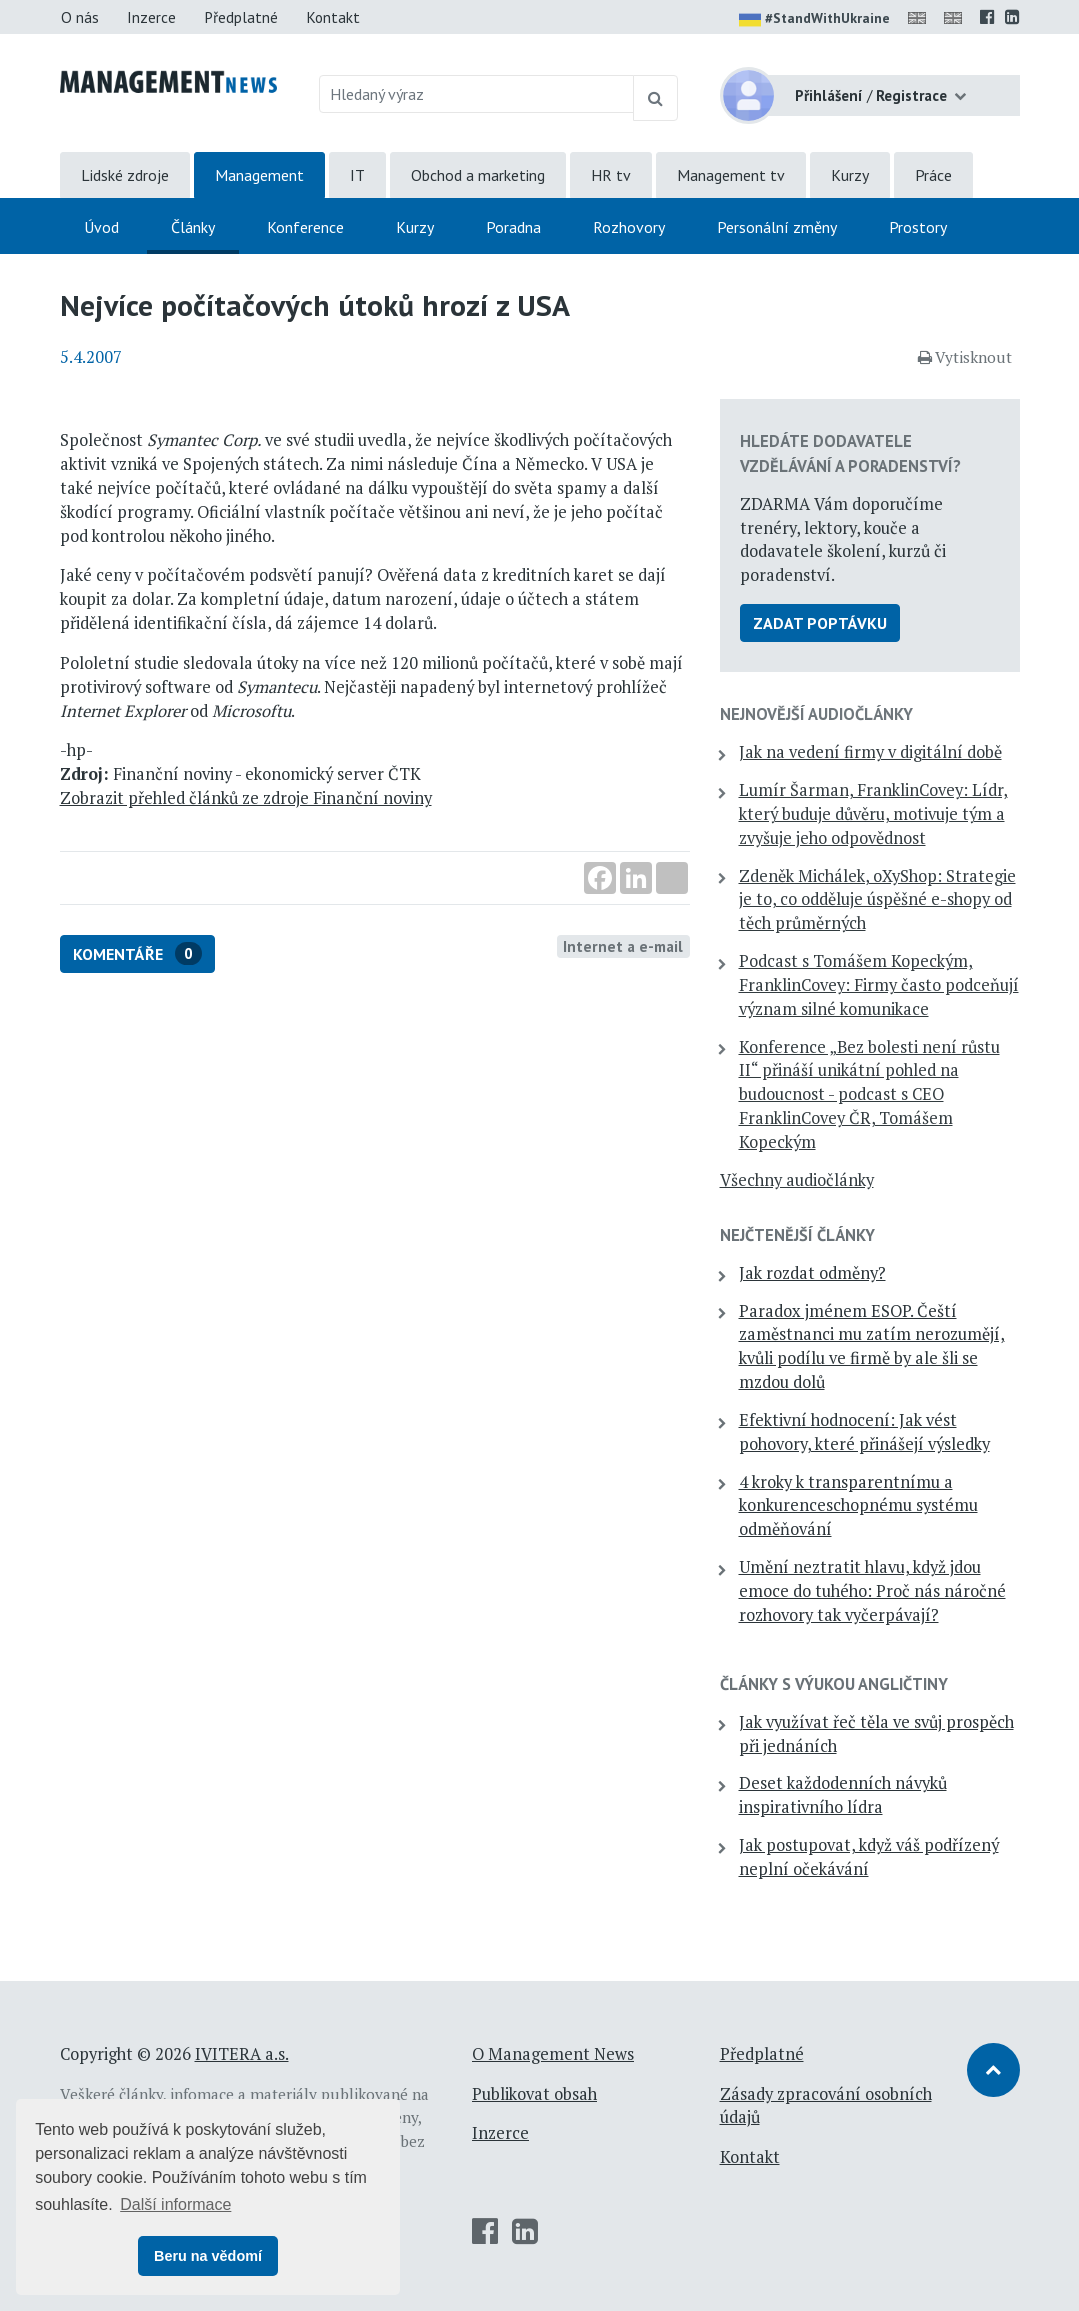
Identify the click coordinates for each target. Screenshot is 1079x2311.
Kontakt (333, 17)
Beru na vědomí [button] (208, 2256)
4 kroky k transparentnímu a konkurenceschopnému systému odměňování (858, 1506)
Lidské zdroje (125, 175)
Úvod (101, 227)
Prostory (918, 227)
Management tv (731, 175)
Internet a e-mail (623, 946)
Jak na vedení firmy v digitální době (870, 752)
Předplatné (241, 17)
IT (357, 175)
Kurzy (850, 175)
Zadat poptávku (820, 623)
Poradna (513, 227)
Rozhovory (629, 227)
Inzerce (151, 17)
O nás (80, 17)
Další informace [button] (175, 2204)
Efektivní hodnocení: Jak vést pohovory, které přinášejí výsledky (864, 1432)
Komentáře (137, 953)
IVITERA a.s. (242, 2054)
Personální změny (777, 227)
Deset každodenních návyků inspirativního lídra (843, 1795)
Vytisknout (965, 357)
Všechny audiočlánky (797, 1180)
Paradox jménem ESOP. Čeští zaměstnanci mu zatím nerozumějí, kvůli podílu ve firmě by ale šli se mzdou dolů (872, 1346)
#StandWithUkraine (814, 20)
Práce (933, 175)
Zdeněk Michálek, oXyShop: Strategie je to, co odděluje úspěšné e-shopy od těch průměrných (877, 900)
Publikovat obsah (534, 2094)
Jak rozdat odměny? (812, 1273)
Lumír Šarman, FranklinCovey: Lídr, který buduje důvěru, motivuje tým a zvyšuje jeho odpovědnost (873, 814)
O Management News (553, 2054)
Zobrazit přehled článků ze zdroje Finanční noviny (246, 798)
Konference (305, 227)
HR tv (611, 175)
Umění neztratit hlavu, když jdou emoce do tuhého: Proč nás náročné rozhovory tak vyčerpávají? (872, 1591)
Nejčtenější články (797, 1235)
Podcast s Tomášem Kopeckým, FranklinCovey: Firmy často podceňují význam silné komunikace (879, 985)
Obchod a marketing (478, 175)
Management (259, 175)
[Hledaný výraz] (476, 94)
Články (193, 227)
